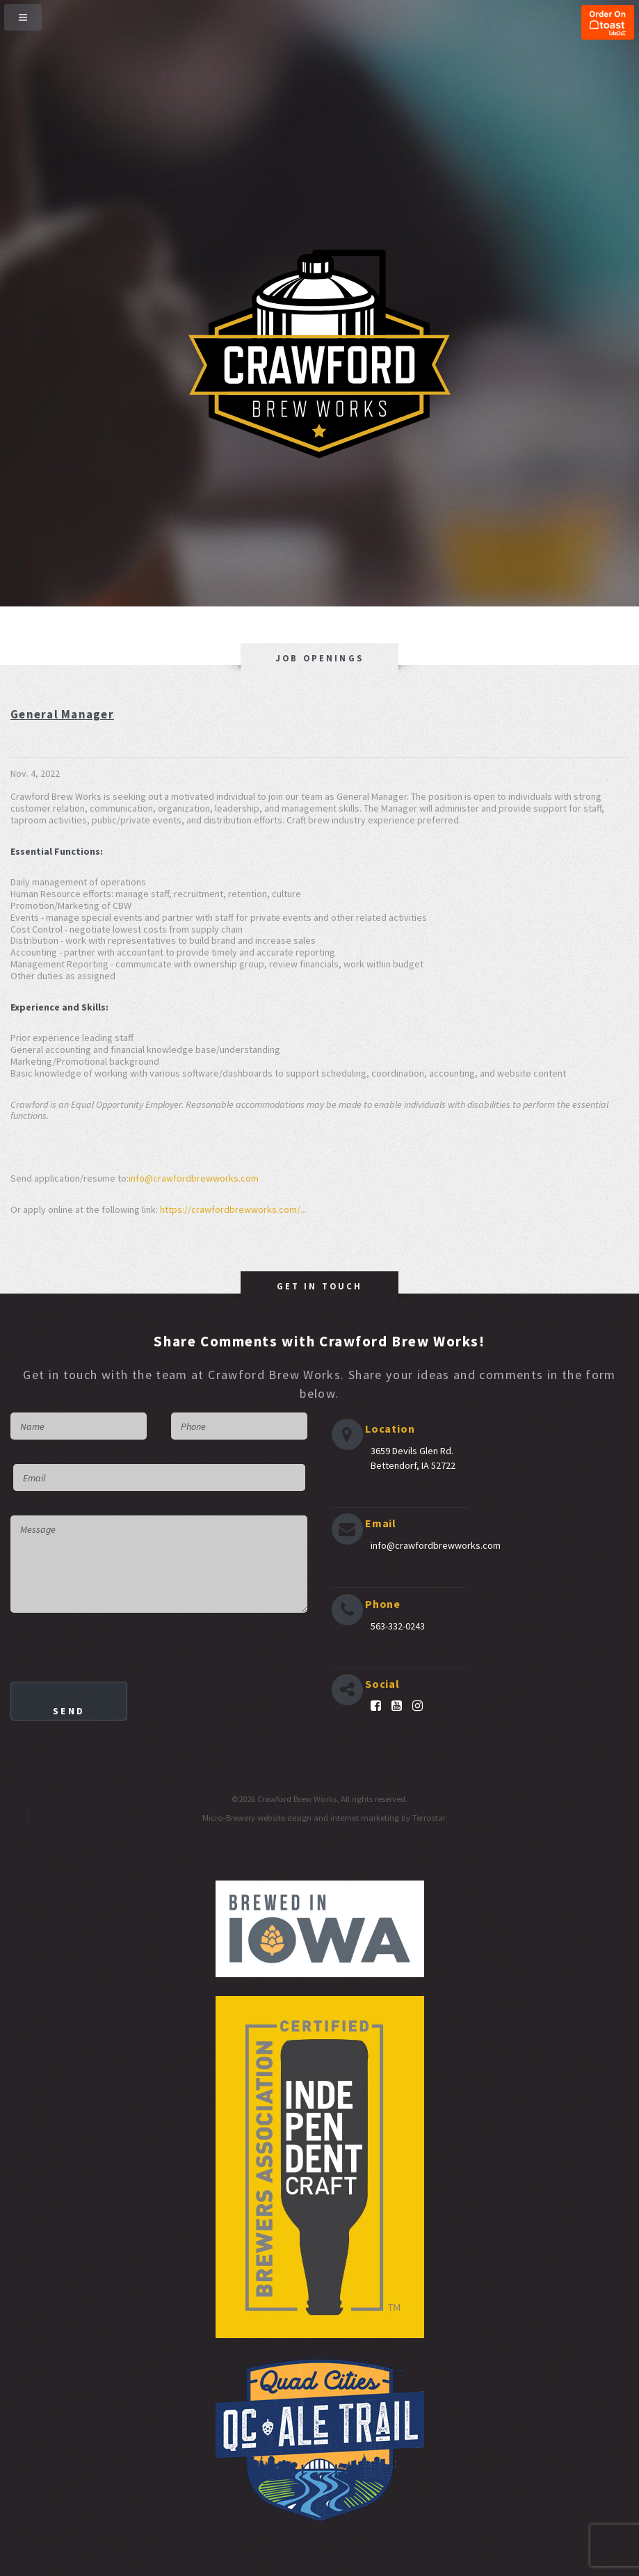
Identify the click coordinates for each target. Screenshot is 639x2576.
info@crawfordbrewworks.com (194, 1178)
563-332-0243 (398, 1626)
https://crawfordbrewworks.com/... (233, 1209)
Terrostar (429, 1817)
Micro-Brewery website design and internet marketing (300, 1817)
